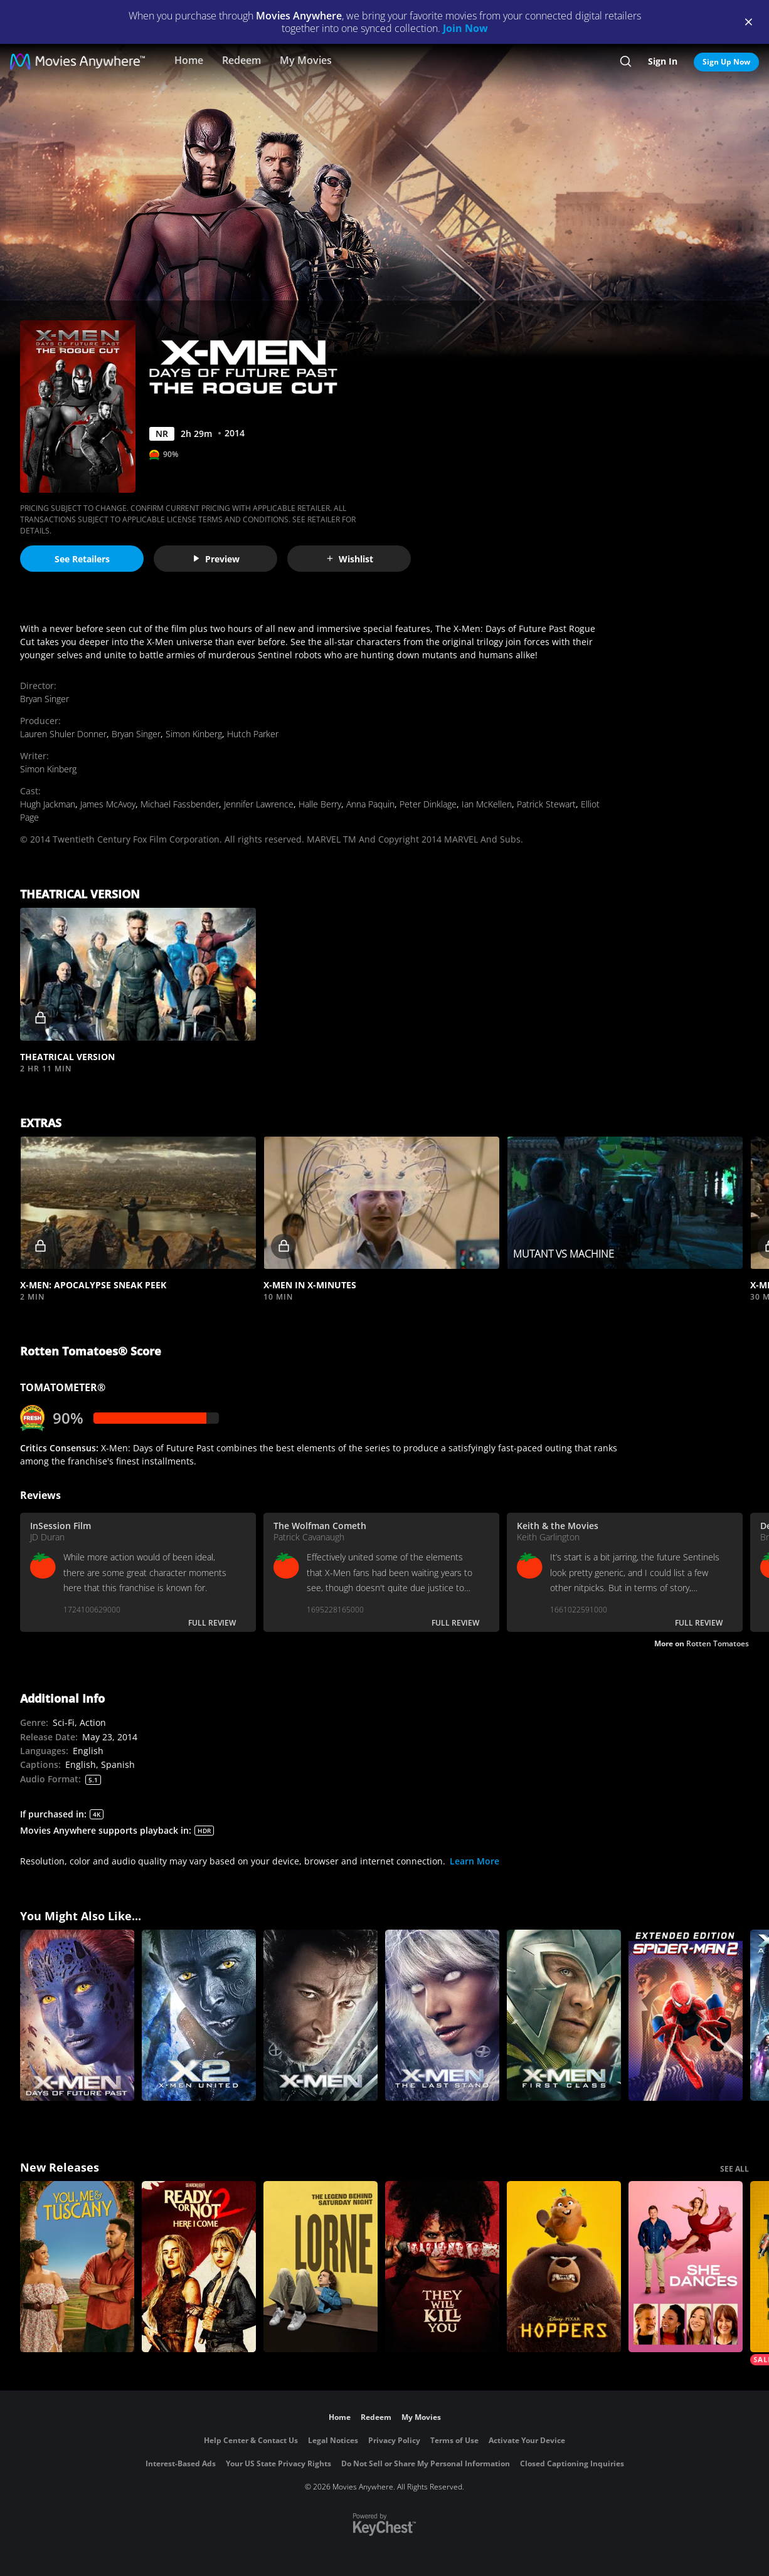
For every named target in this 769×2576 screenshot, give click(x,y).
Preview (216, 559)
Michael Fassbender (180, 804)
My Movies (306, 60)
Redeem (241, 60)
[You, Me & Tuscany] (77, 2266)
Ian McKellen (487, 804)
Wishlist (349, 559)
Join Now (465, 28)
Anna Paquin (370, 804)
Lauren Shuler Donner (63, 734)
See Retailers (82, 559)
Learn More (474, 1861)
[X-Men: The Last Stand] (442, 2015)
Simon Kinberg (194, 734)
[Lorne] (320, 2266)
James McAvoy (107, 804)
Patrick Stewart (546, 804)
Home (188, 60)
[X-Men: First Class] (564, 2015)
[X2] (199, 2015)
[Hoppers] (564, 2266)
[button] (138, 974)
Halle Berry (320, 804)
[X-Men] (320, 2015)
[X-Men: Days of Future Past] (77, 2015)
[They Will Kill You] (442, 2266)
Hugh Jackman (47, 804)
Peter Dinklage (428, 804)
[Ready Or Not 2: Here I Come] (199, 2266)
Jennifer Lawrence (259, 804)
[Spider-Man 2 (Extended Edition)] (685, 2015)
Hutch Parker (252, 734)
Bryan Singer (44, 699)
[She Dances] (685, 2266)
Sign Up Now (726, 61)
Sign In (662, 61)
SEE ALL (734, 2168)
